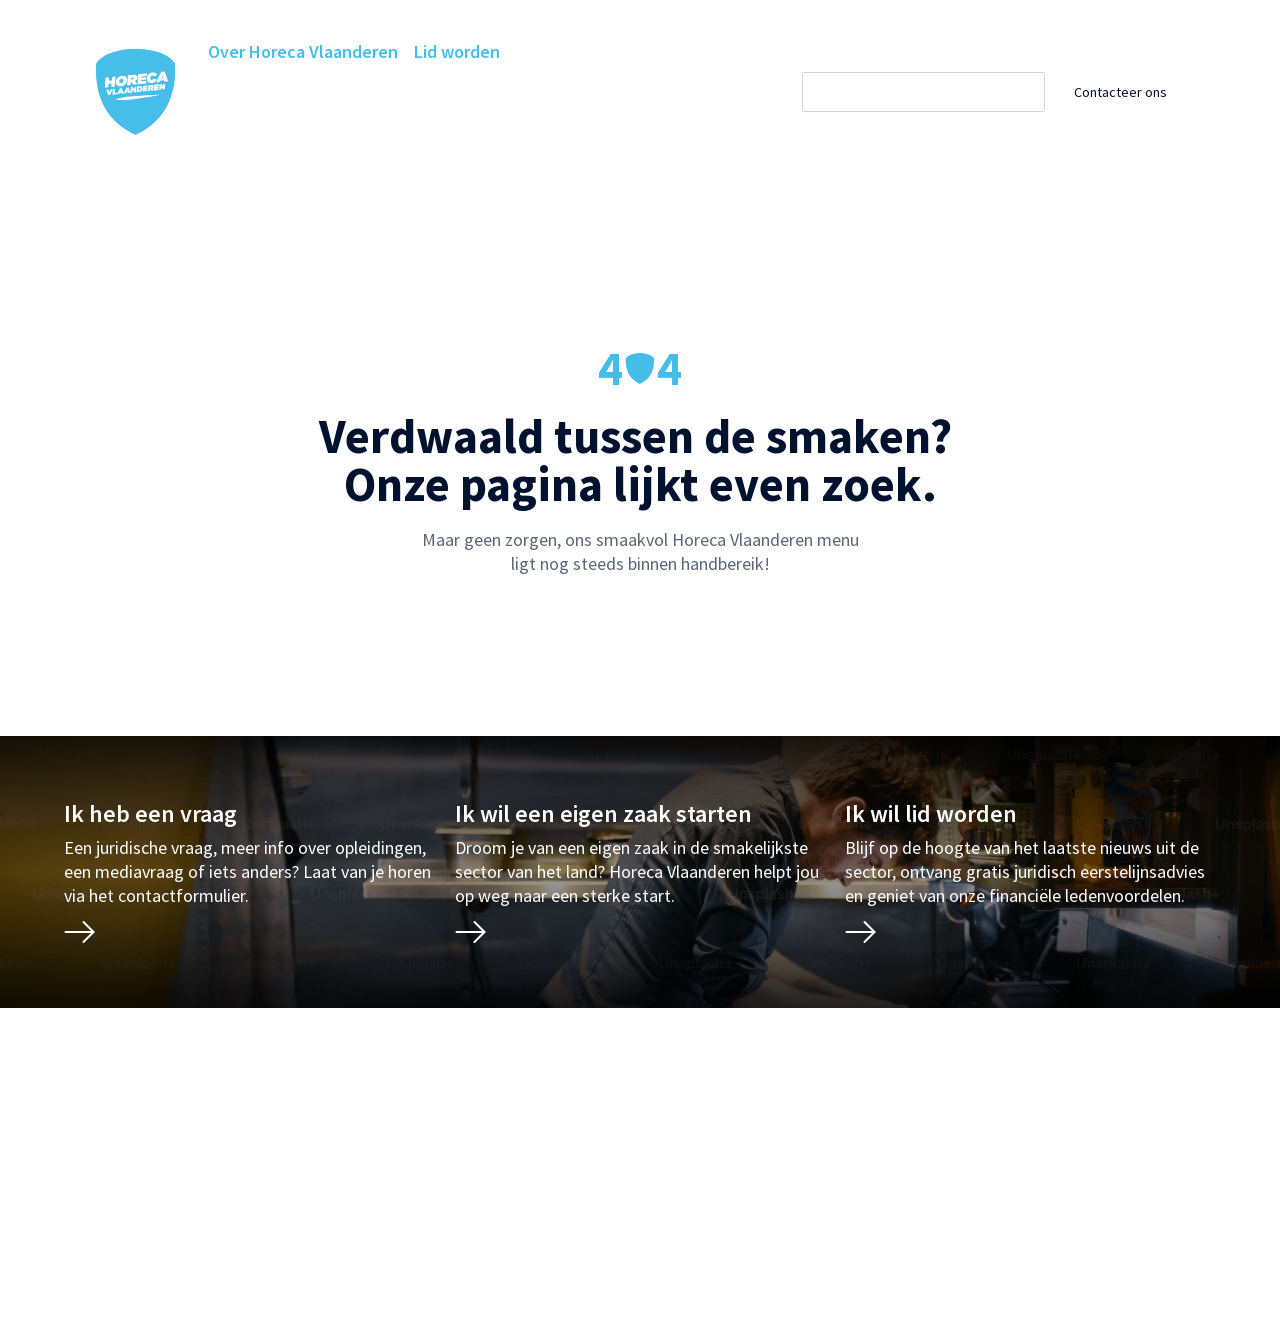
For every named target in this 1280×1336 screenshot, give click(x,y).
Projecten (246, 131)
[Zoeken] (941, 92)
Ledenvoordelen (516, 91)
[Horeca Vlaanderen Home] (136, 92)
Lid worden (457, 51)
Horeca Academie (368, 91)
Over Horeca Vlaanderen (303, 51)
